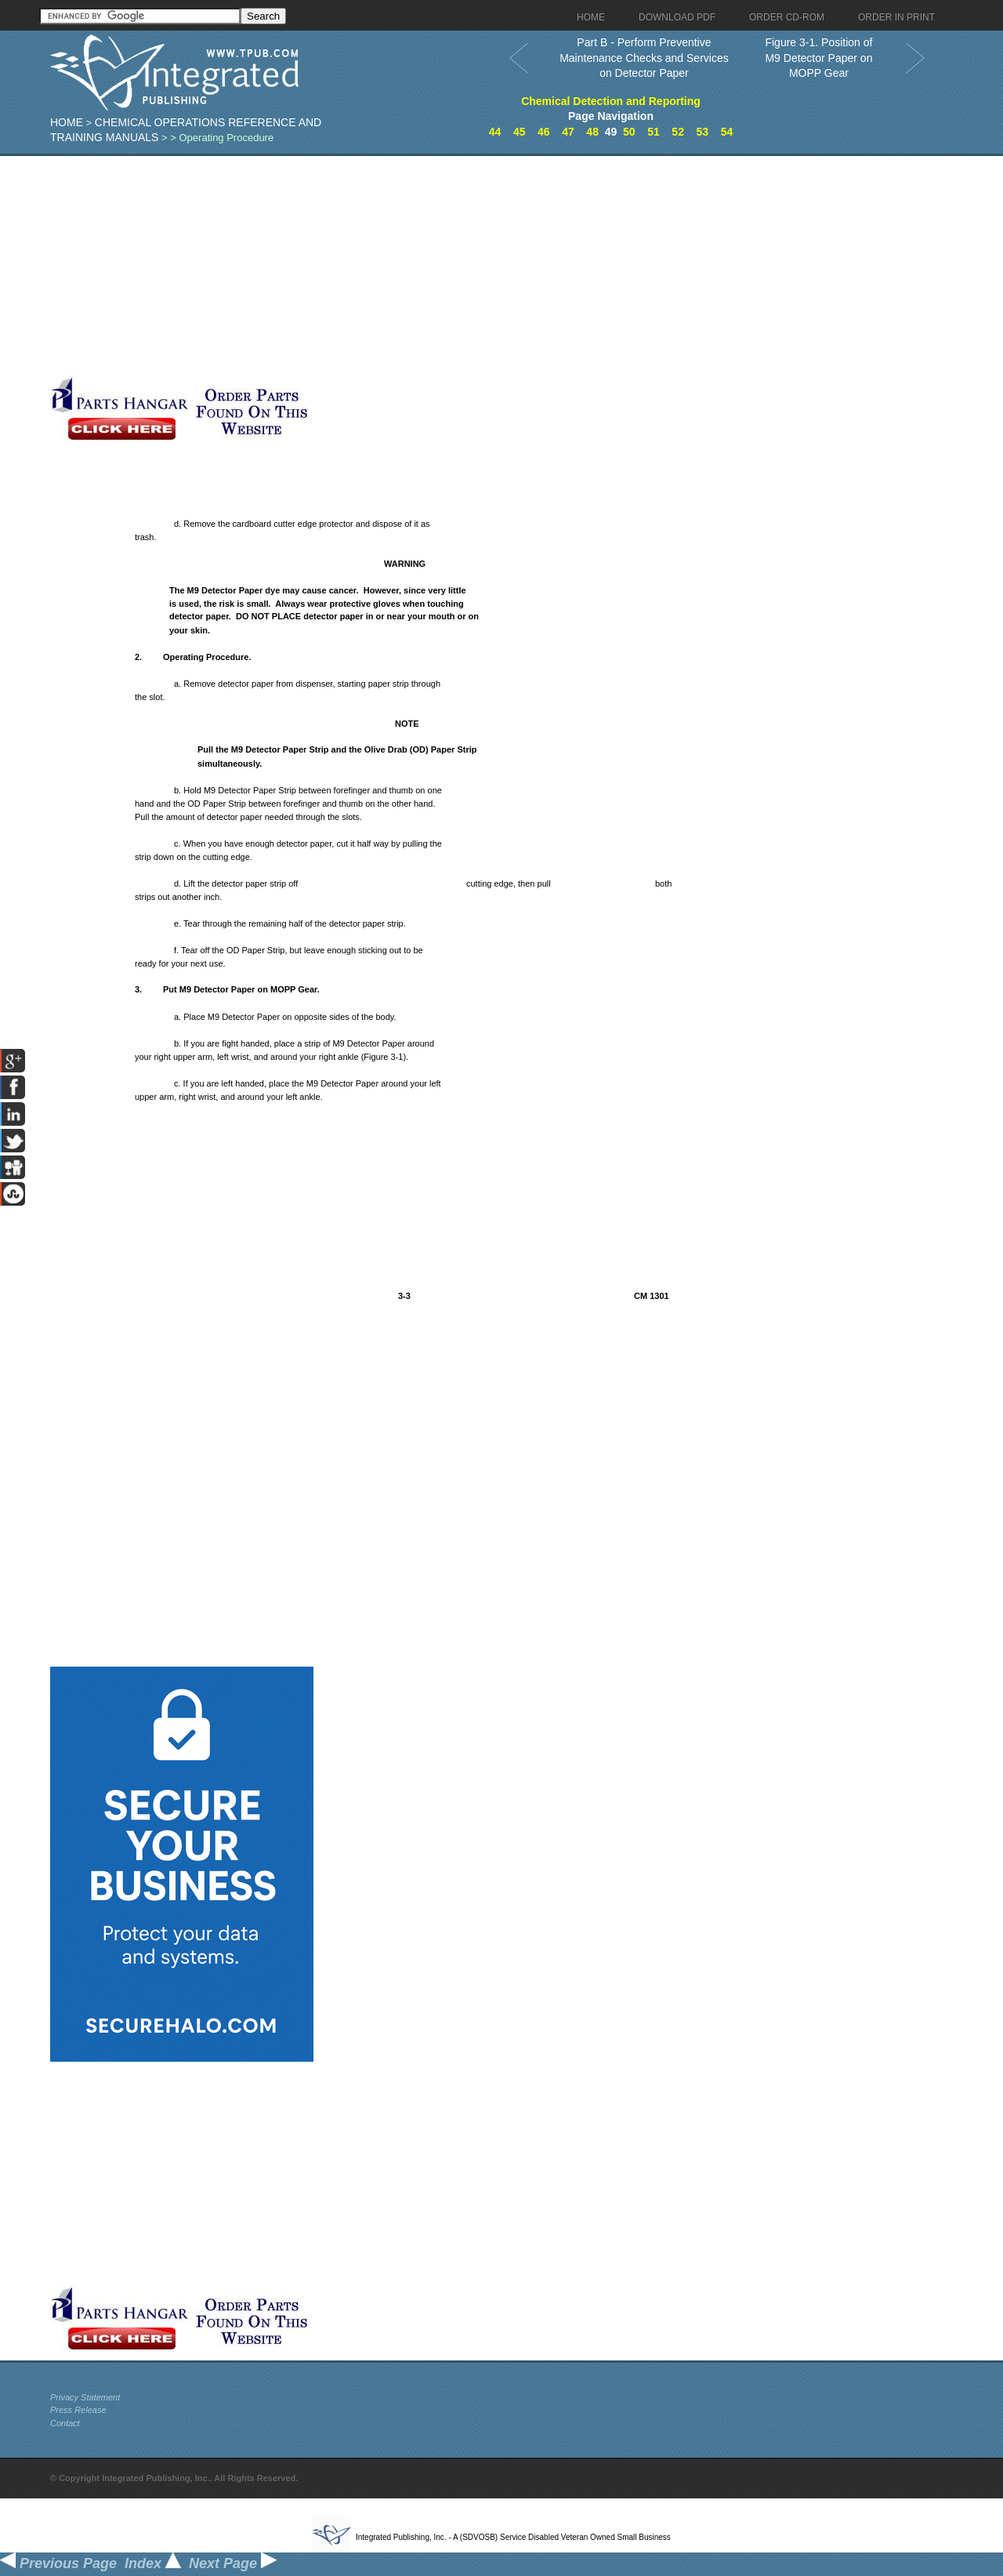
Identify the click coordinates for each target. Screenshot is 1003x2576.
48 (592, 131)
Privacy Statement (85, 2397)
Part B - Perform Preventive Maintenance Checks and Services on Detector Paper (644, 57)
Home (66, 122)
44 (495, 131)
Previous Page (58, 2563)
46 (544, 131)
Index (153, 2563)
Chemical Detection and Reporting (611, 101)
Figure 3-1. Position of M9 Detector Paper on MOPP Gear (818, 57)
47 (568, 131)
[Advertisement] (383, 266)
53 (702, 131)
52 (678, 131)
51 (653, 131)
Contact (65, 2423)
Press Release (78, 2410)
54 (727, 131)
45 (519, 131)
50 (629, 131)
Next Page (233, 2563)
